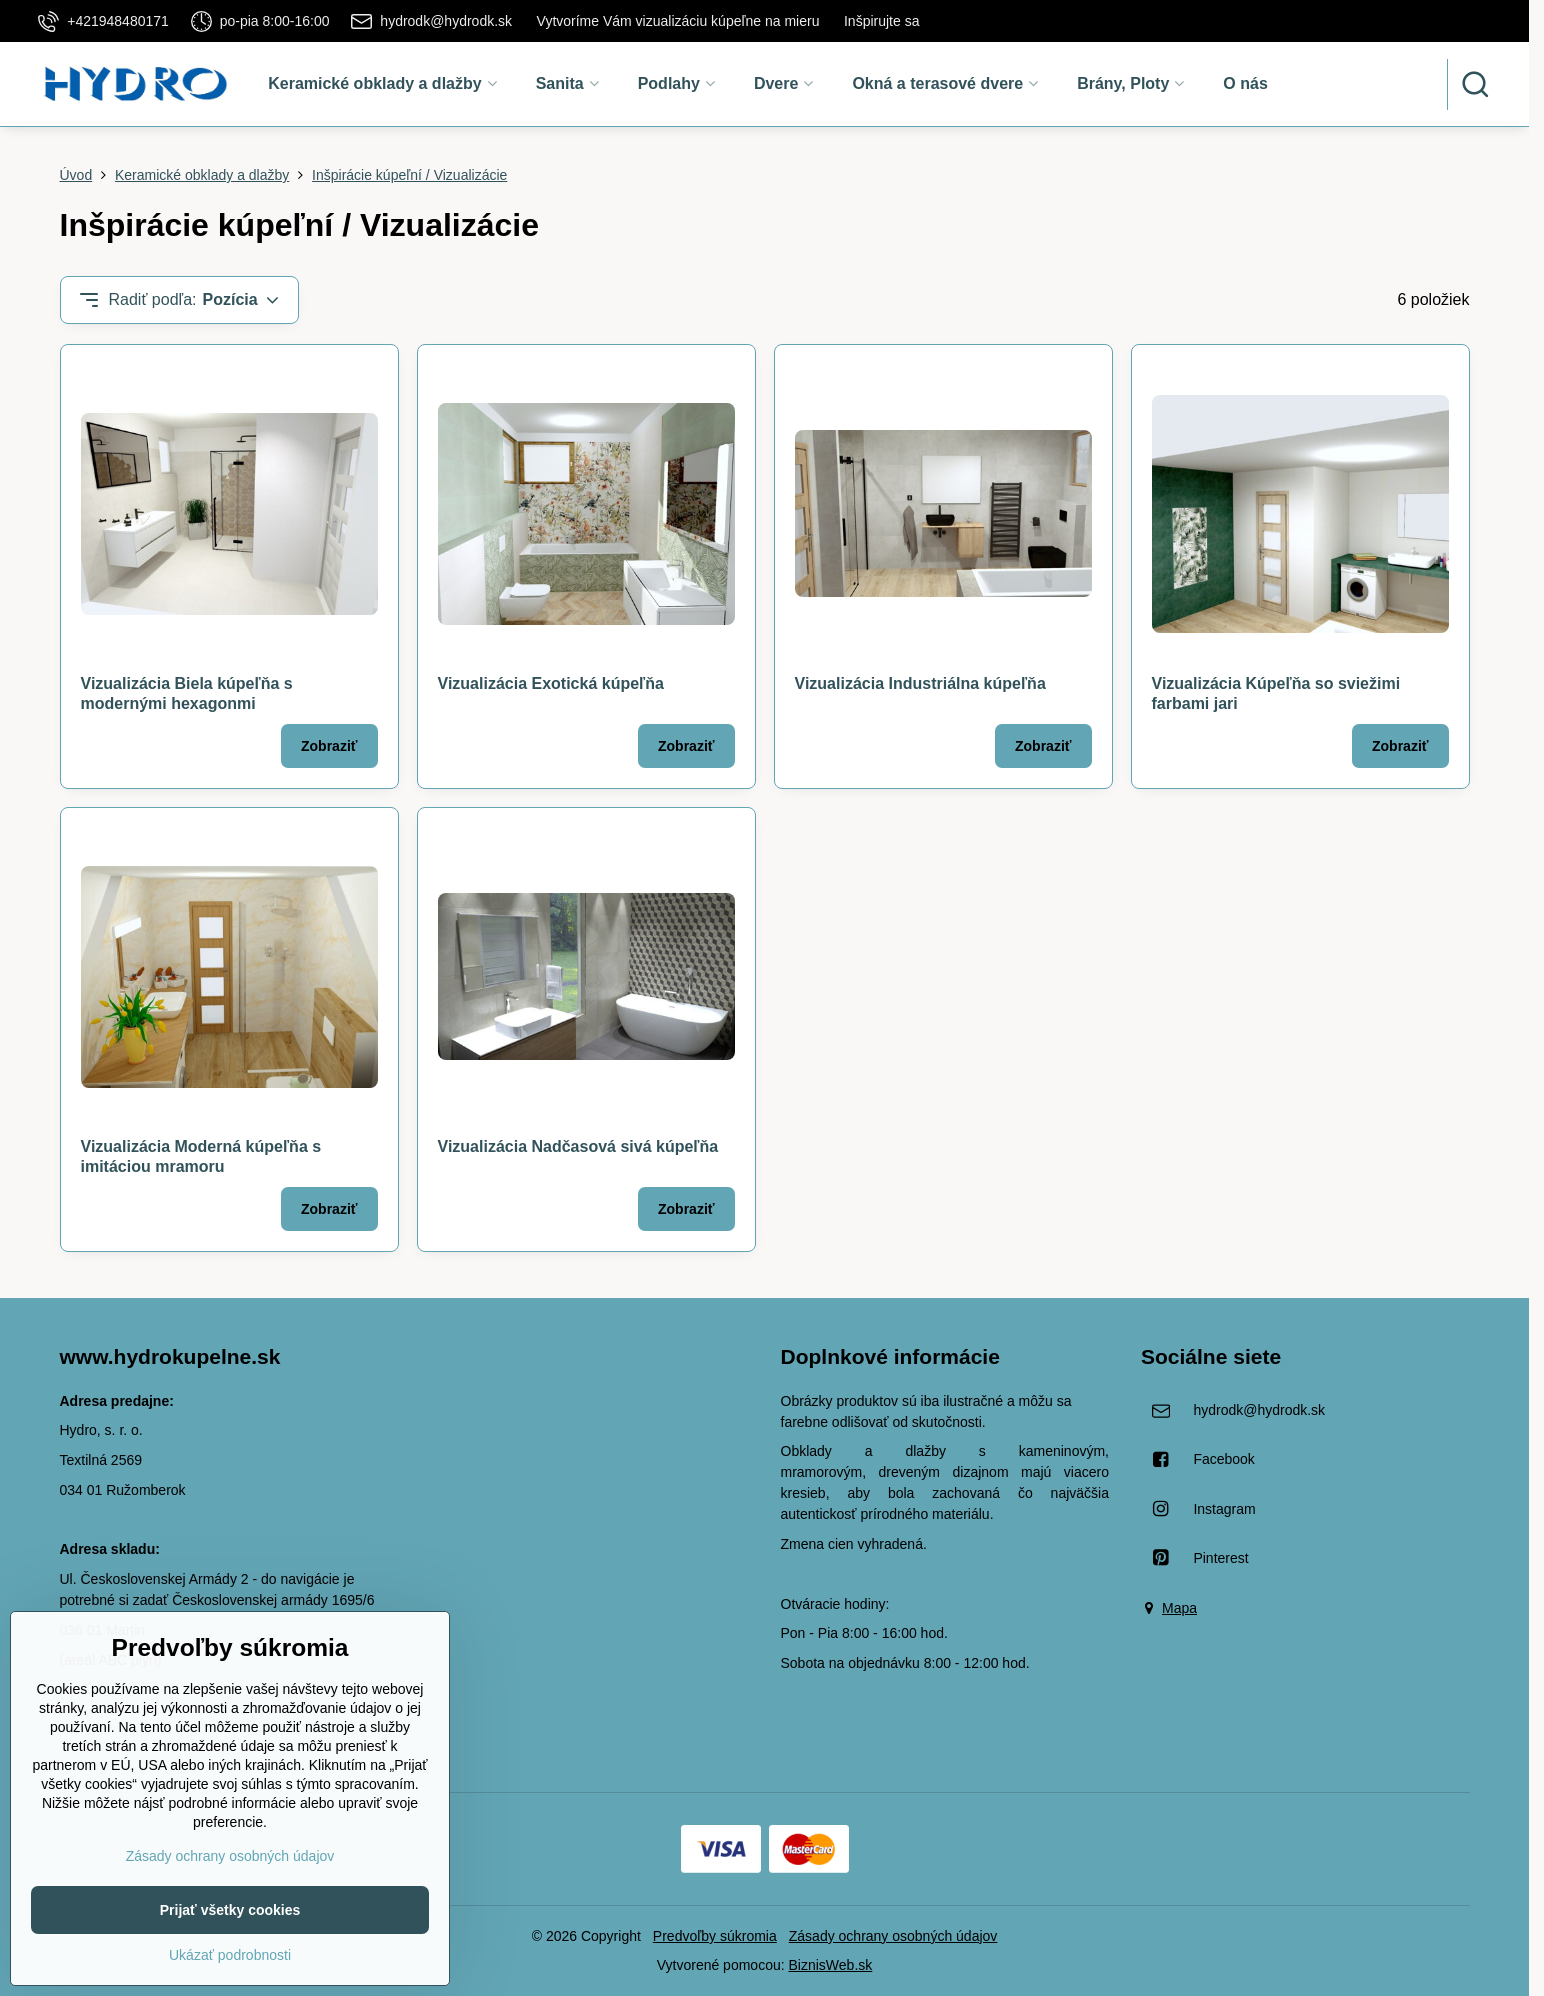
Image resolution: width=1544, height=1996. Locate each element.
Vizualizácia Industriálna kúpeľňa (920, 683)
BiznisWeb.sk (831, 1965)
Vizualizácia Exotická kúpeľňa (551, 683)
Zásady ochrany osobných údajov (893, 1936)
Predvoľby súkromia (715, 1936)
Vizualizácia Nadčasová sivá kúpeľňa (578, 1146)
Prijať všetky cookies (230, 1963)
